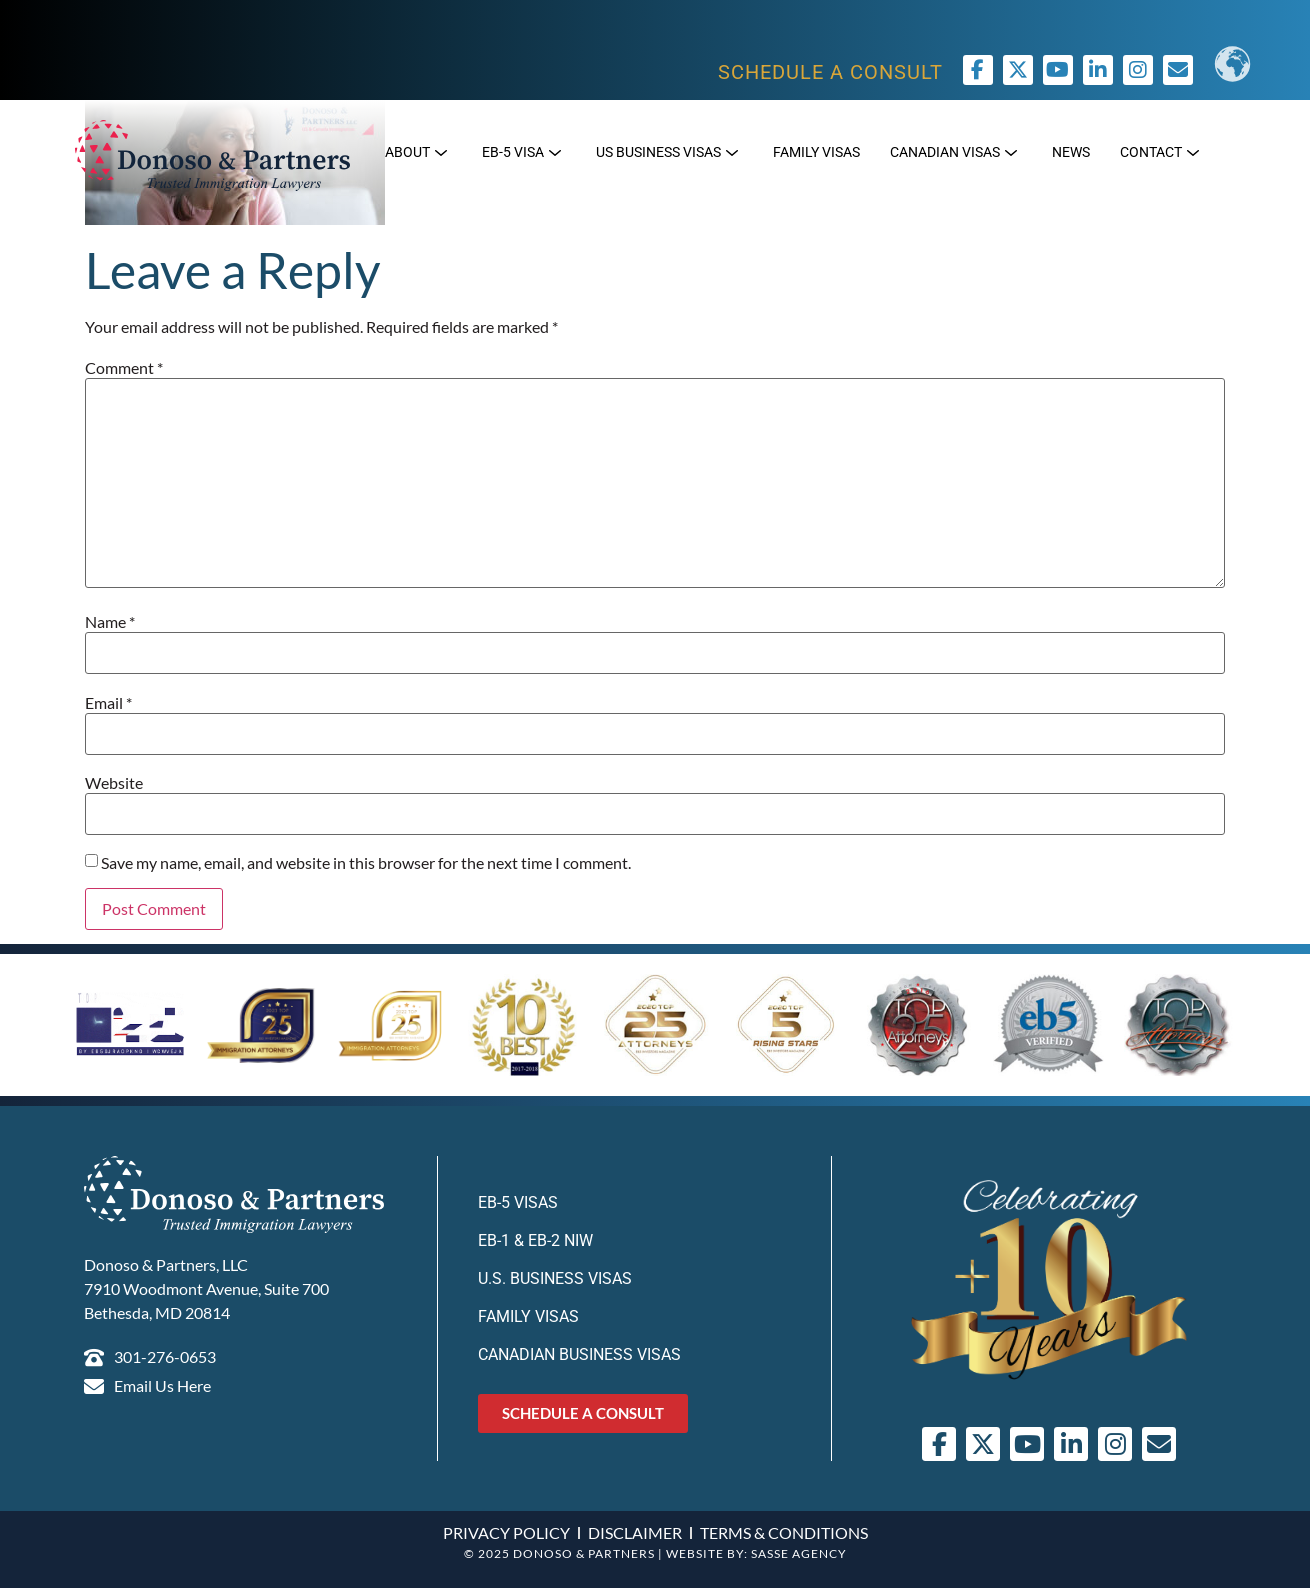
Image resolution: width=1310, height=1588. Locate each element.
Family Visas (528, 1316)
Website (114, 783)
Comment (124, 368)
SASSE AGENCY (799, 1553)
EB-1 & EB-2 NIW (535, 1240)
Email (108, 703)
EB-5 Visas (518, 1202)
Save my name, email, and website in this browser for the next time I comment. (366, 863)
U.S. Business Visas (555, 1278)
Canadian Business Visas (579, 1354)
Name (110, 622)
